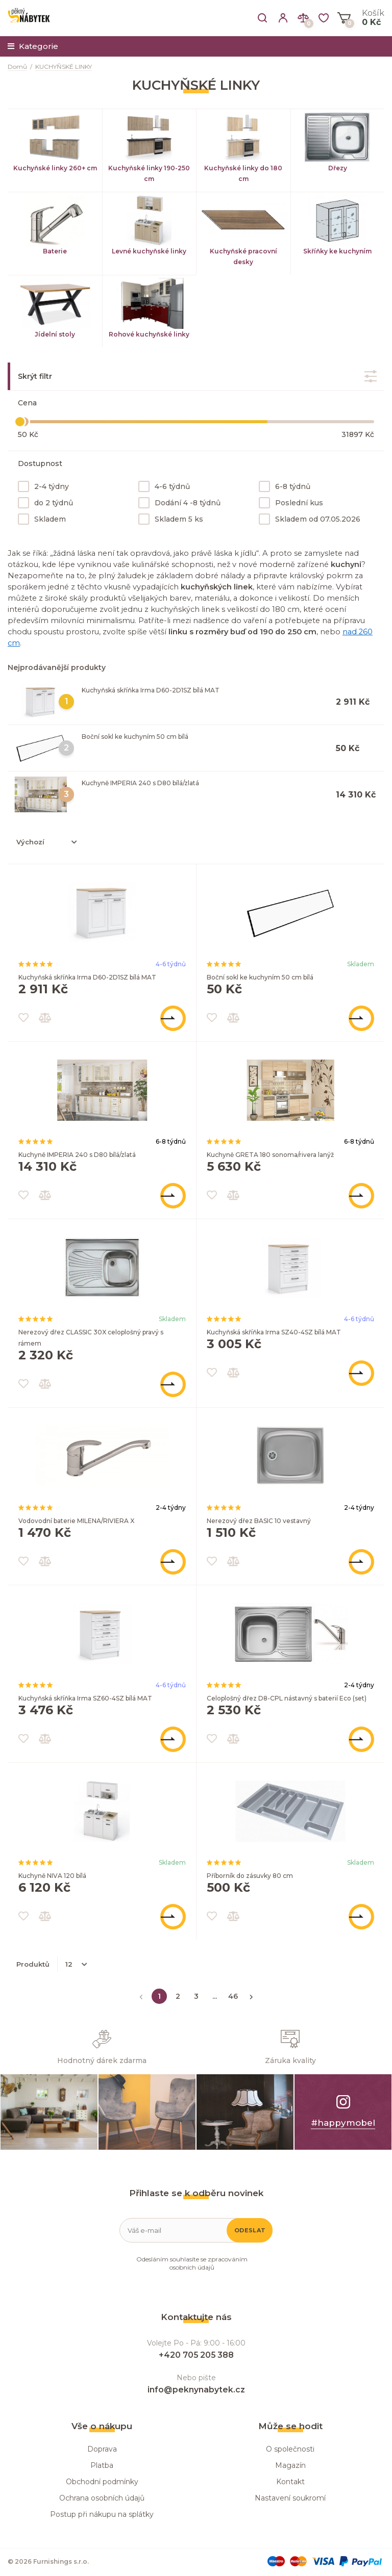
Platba (101, 2465)
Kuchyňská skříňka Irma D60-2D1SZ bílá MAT (150, 690)
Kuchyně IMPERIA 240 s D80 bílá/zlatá (140, 783)
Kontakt (290, 2481)
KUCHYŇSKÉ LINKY (63, 66)
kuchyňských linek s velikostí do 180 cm (225, 609)
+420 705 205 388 (196, 2355)
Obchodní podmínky (102, 2481)
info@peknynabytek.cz (196, 2389)
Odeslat (249, 2230)
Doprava (102, 2449)
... (214, 1996)
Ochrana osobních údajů (101, 2498)
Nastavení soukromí (290, 2498)
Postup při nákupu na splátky (102, 2514)
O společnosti (290, 2449)
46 (233, 1996)
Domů (17, 66)
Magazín (290, 2465)
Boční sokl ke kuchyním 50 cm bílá (135, 736)
